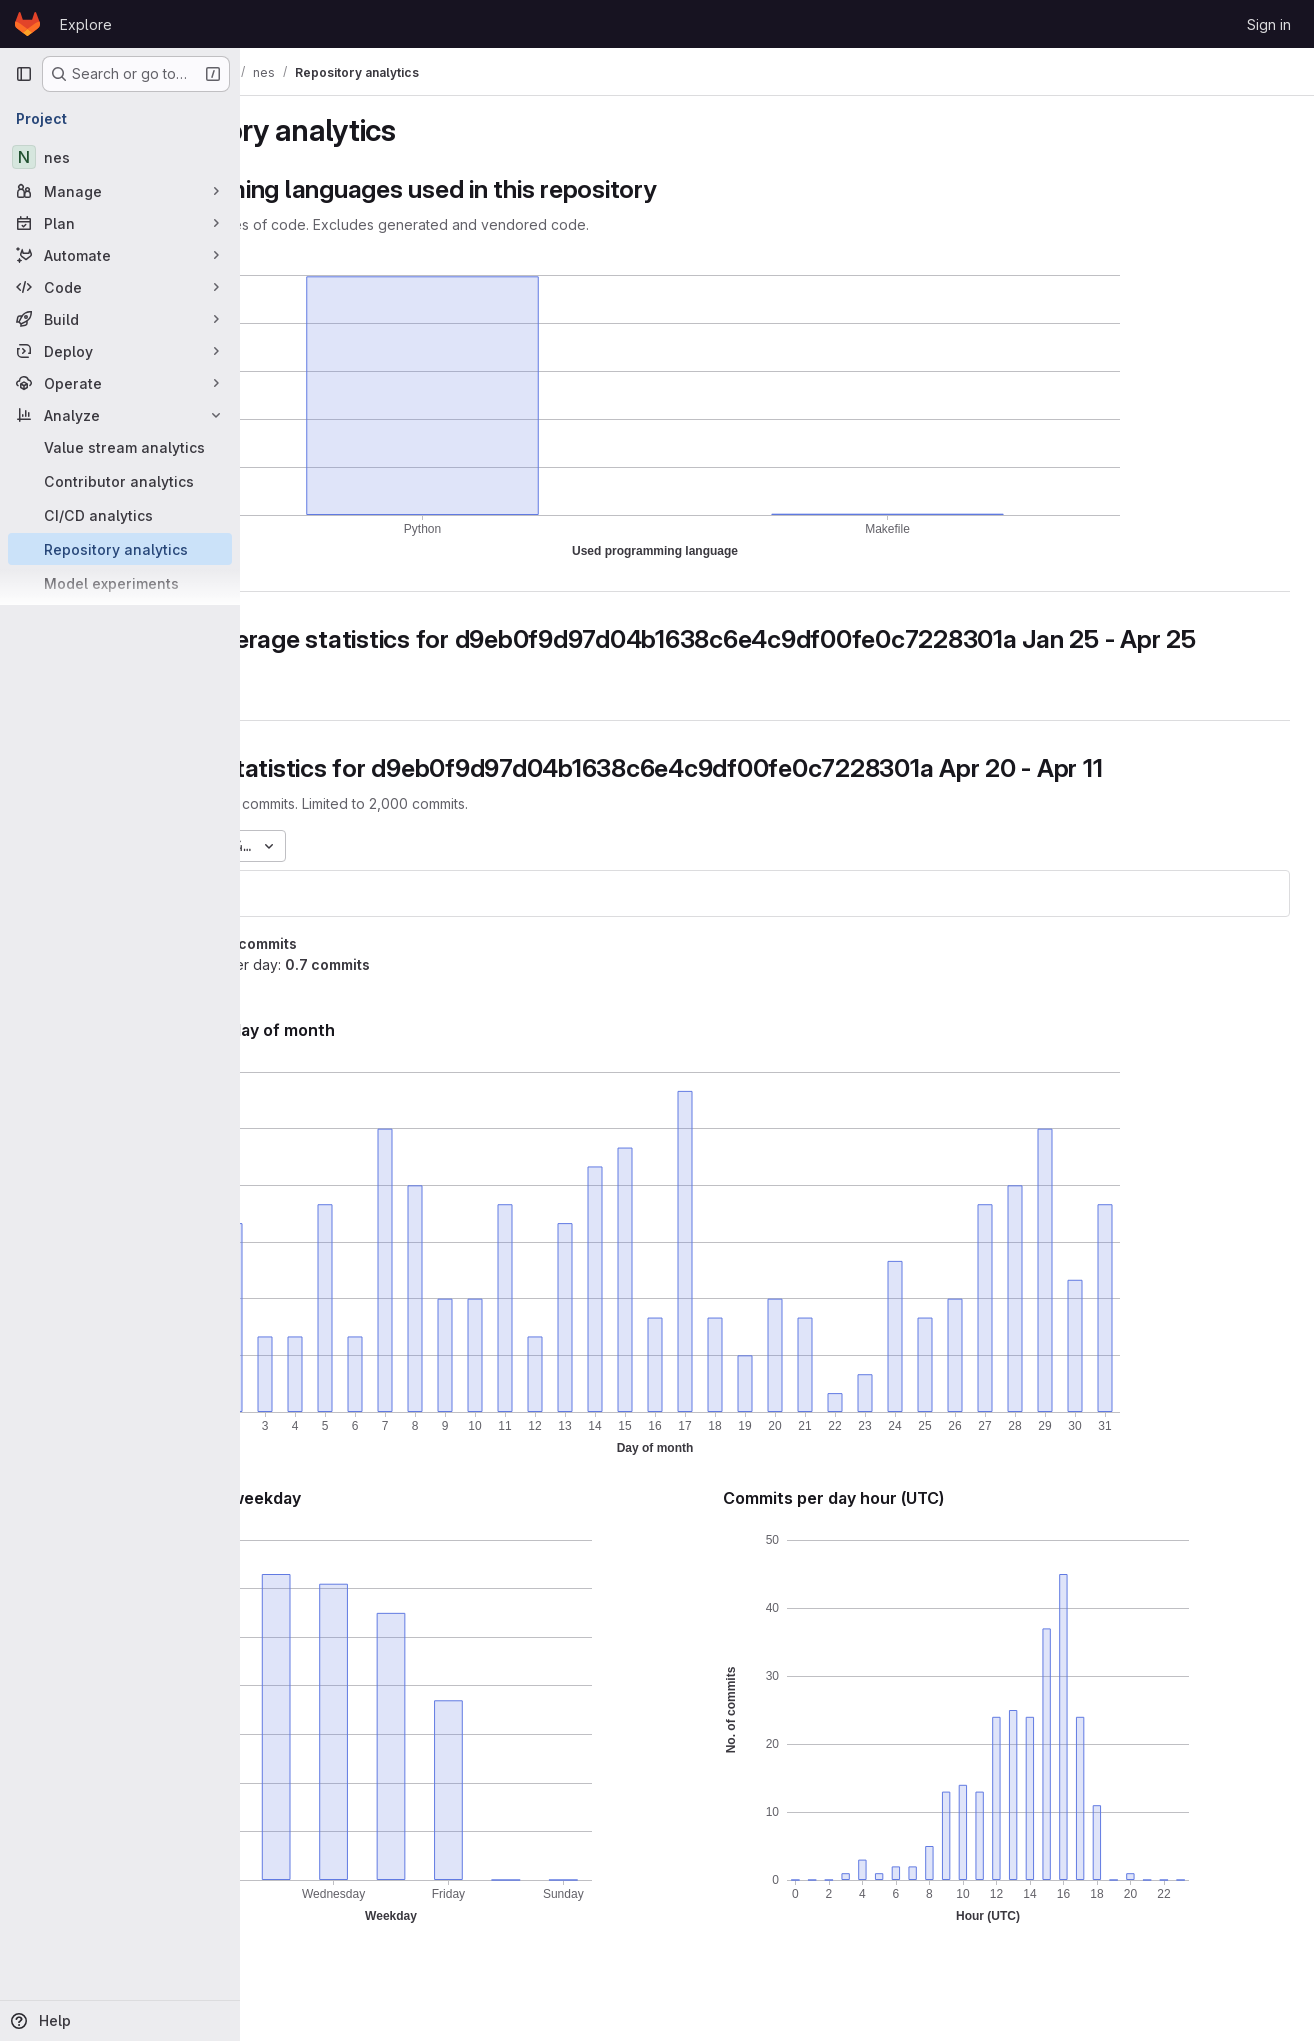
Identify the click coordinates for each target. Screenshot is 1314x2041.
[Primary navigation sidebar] (24, 74)
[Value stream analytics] (120, 447)
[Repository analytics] (120, 549)
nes (293, 922)
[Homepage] (27, 24)
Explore (86, 24)
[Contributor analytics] (120, 481)
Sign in (1269, 24)
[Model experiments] (120, 583)
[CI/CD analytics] (120, 515)
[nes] (120, 157)
